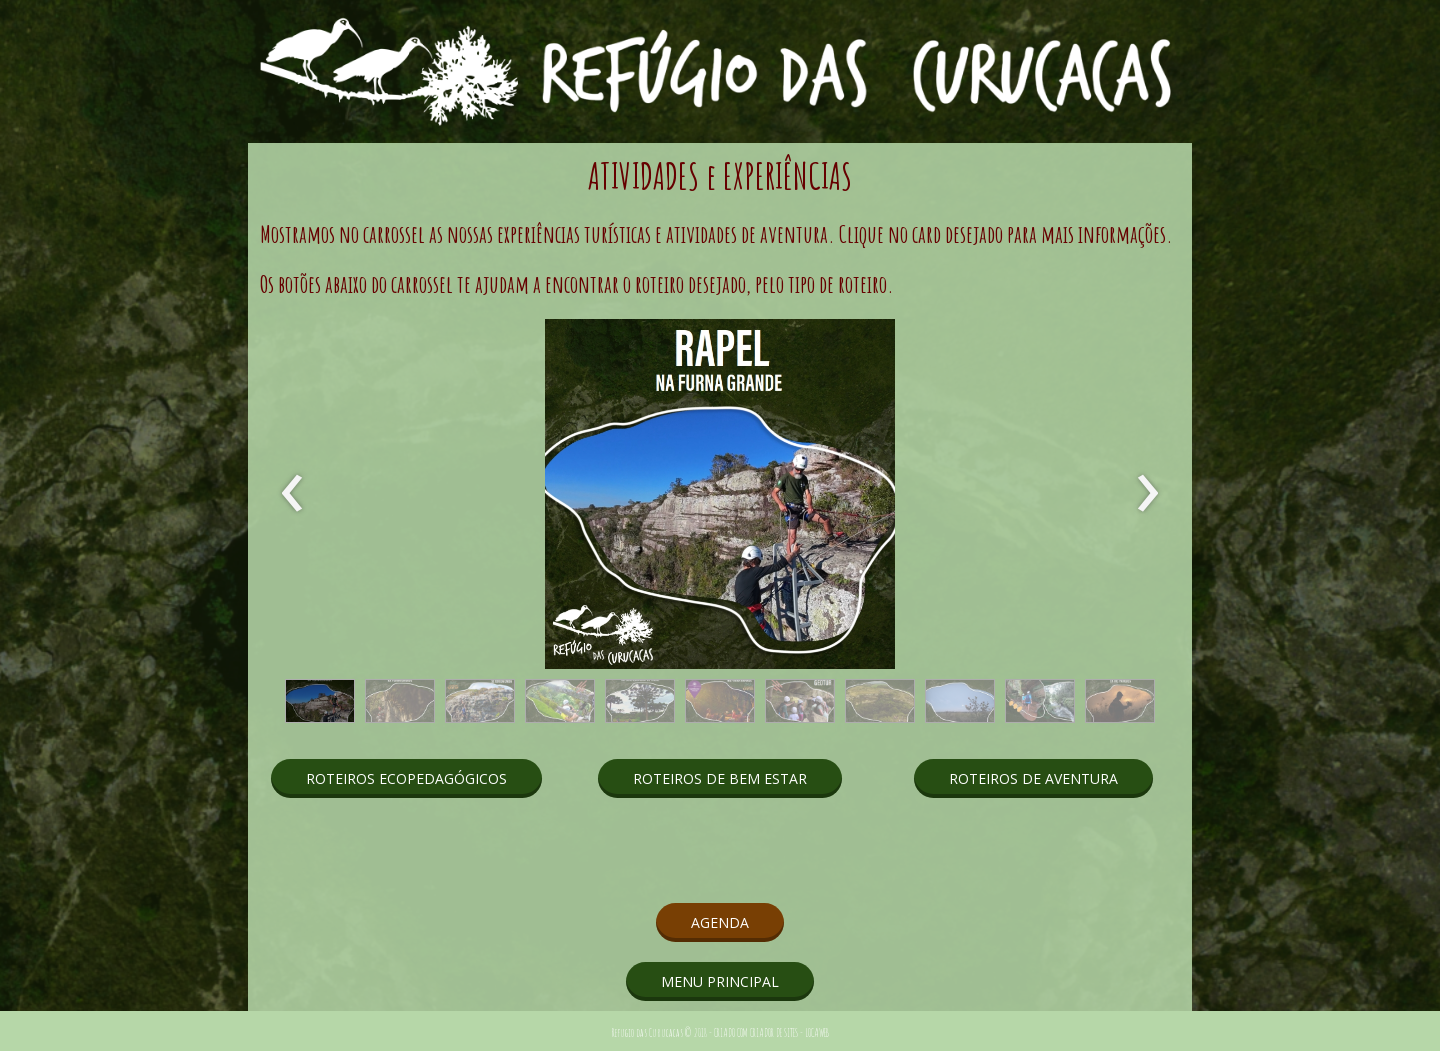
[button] (320, 701)
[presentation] (292, 494)
